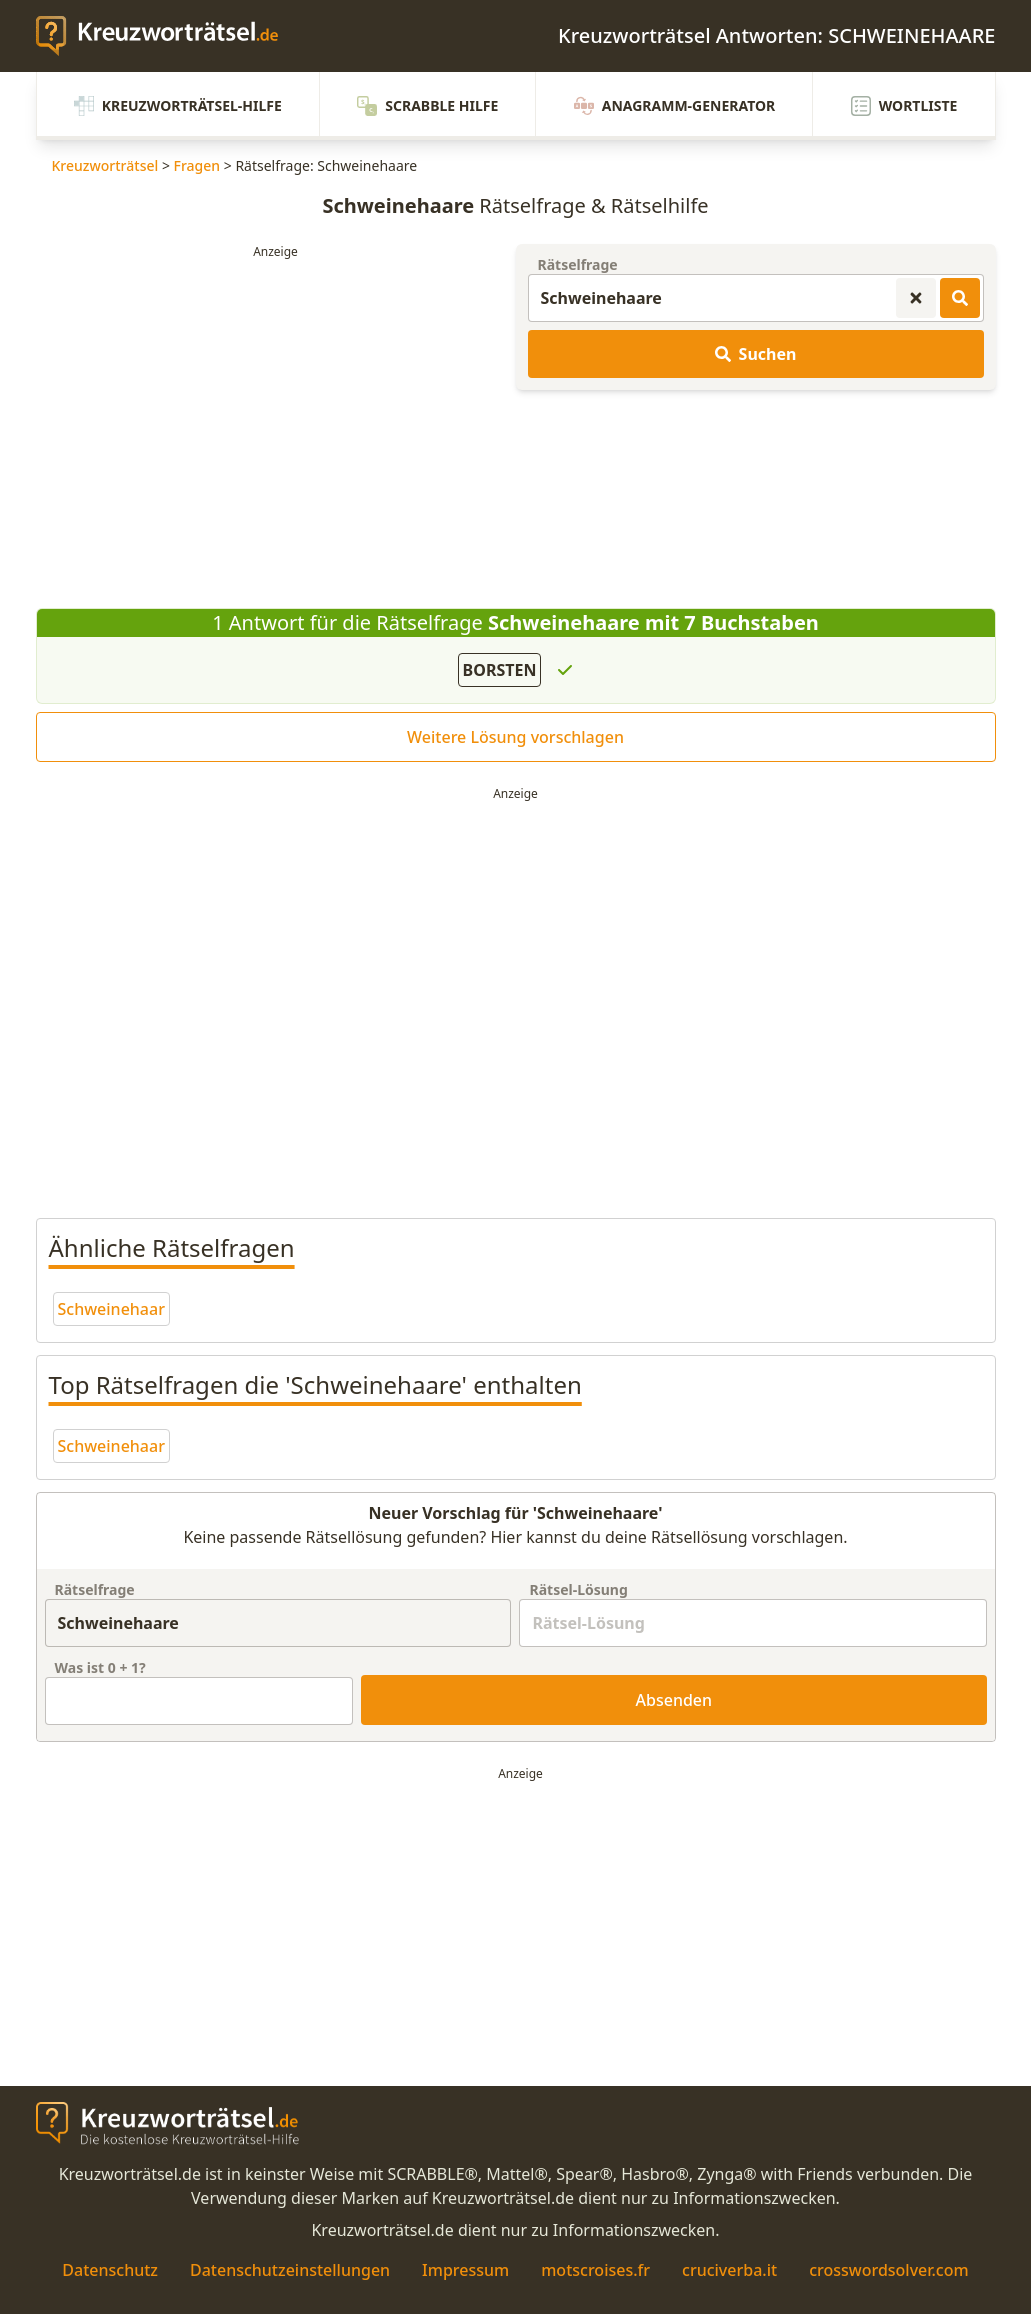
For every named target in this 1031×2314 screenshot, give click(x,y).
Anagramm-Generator (675, 106)
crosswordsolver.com (889, 2270)
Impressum (465, 2270)
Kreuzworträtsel (105, 165)
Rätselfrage (578, 264)
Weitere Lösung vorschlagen (515, 737)
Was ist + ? (100, 1667)
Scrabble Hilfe (427, 106)
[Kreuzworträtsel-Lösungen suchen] (960, 298)
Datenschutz (110, 2270)
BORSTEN (500, 670)
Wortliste (904, 106)
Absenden (674, 1700)
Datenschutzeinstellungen (290, 2270)
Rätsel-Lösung (578, 1589)
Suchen (756, 354)
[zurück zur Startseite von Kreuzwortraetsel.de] (167, 36)
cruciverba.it (729, 2270)
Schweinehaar (111, 1309)
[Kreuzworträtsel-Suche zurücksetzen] (916, 298)
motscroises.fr (595, 2270)
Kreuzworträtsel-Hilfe (178, 106)
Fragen (197, 165)
